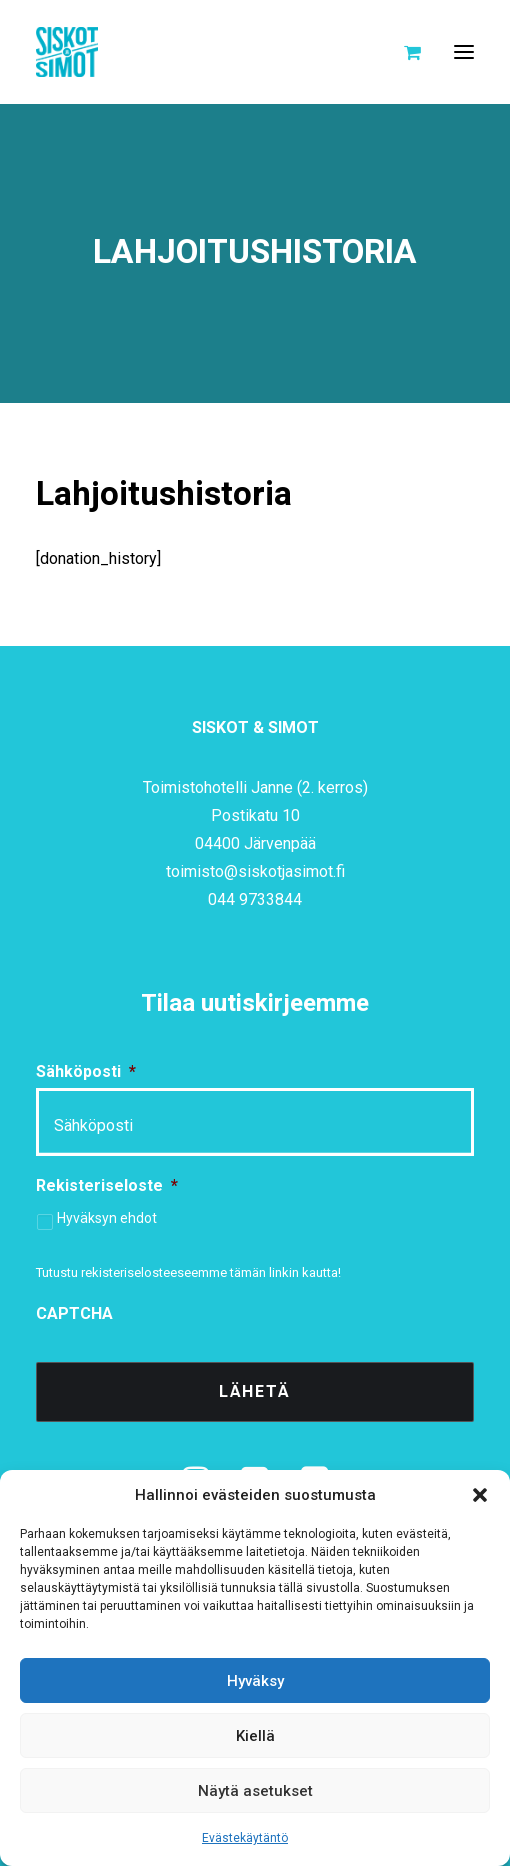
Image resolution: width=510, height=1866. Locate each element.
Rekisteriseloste (107, 1185)
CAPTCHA (74, 1313)
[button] (480, 1495)
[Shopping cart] (403, 52)
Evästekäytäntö (245, 1838)
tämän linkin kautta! (285, 1272)
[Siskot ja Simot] (67, 52)
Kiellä (255, 1736)
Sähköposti (86, 1071)
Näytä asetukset (255, 1791)
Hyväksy (255, 1681)
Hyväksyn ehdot (107, 1218)
